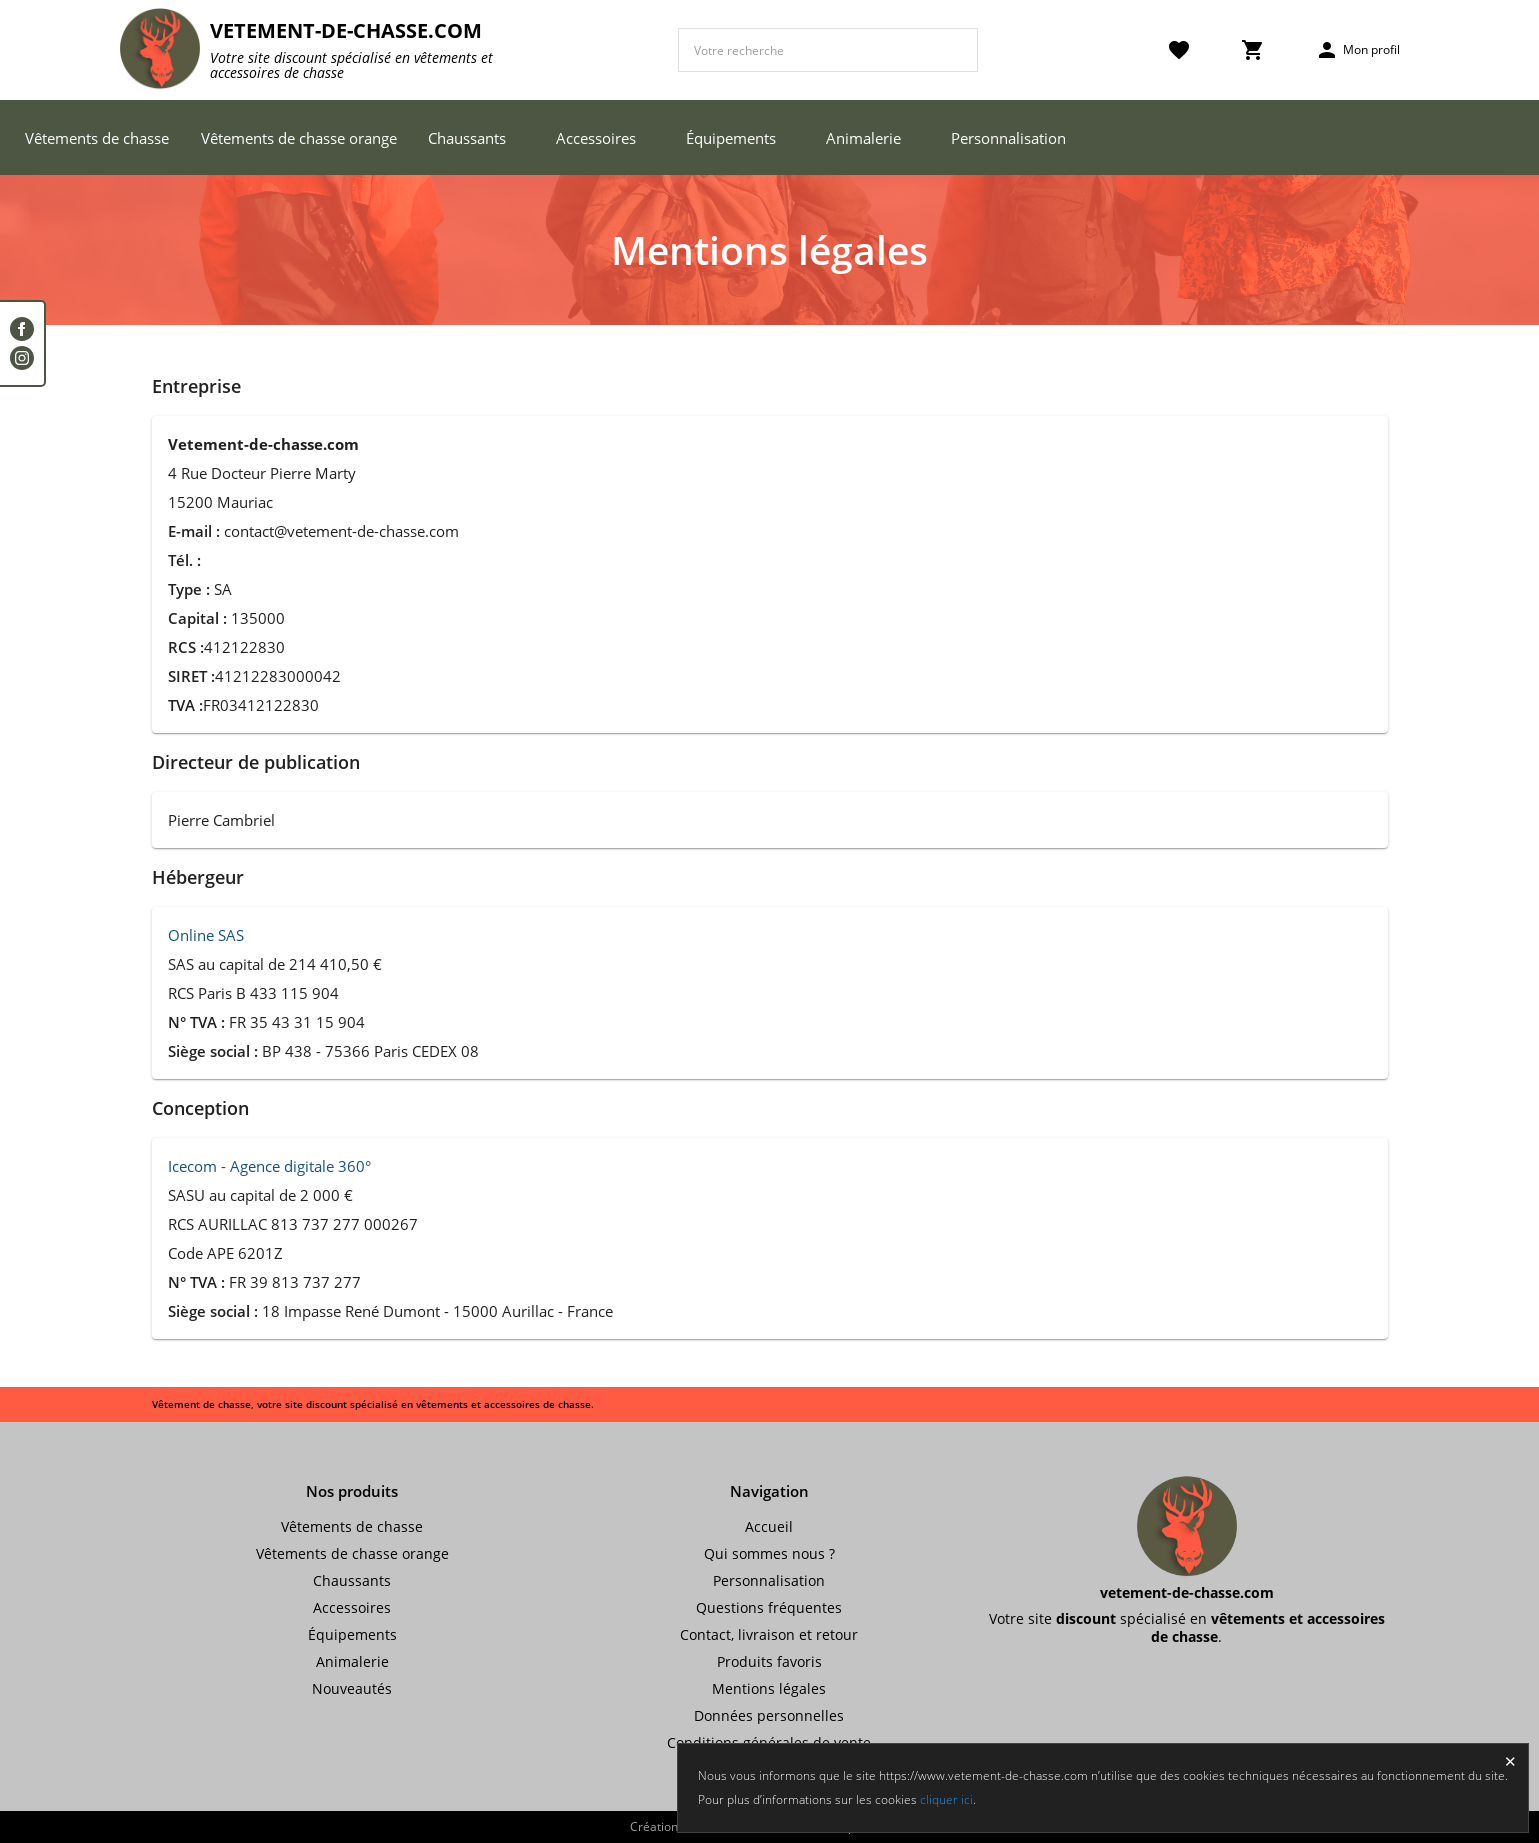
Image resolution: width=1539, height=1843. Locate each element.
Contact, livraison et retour (769, 1634)
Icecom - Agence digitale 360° (269, 1166)
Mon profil (1357, 50)
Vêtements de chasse (97, 138)
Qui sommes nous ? (769, 1553)
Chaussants (467, 138)
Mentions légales (769, 1688)
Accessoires (596, 138)
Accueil (769, 1526)
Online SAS (206, 935)
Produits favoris (769, 1661)
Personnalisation (1008, 138)
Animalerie (863, 138)
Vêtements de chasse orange (299, 138)
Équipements (731, 138)
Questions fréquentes (769, 1607)
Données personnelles (769, 1715)
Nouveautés (352, 1688)
